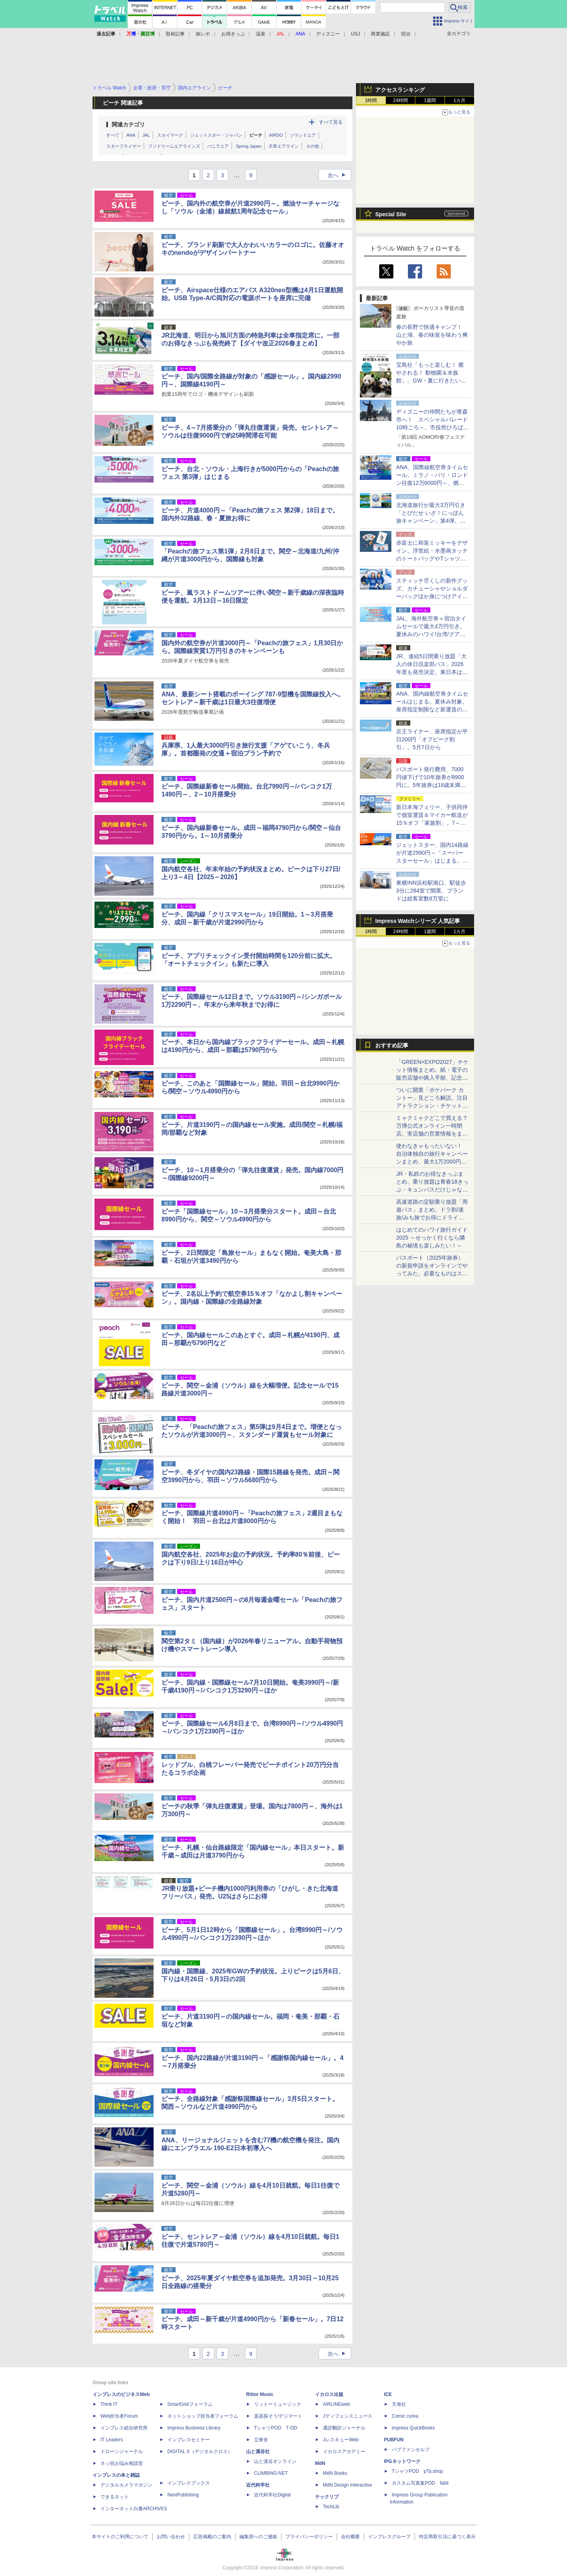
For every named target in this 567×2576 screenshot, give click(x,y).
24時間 (400, 100)
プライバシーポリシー (309, 2536)
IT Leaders (111, 2439)
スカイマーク (170, 135)
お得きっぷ (233, 34)
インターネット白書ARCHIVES (133, 2508)
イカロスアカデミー (344, 2451)
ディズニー (328, 34)
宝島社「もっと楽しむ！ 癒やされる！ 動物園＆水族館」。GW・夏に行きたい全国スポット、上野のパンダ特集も (432, 380)
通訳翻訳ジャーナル (344, 2428)
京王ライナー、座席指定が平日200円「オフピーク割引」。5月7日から (432, 739)
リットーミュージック (277, 2404)
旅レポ (203, 34)
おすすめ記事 (391, 1045)
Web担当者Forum (119, 2416)
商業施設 (380, 34)
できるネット (114, 2497)
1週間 (430, 100)
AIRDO (276, 135)
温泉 (260, 34)
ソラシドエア (303, 135)
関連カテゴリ (128, 124)
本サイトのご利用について (120, 2536)
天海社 (399, 2404)
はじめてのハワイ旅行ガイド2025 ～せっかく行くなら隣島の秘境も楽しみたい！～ (432, 1238)
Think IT (108, 2404)
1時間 (371, 100)
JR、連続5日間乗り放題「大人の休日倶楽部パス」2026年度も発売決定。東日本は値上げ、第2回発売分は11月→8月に (432, 672)
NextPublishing (183, 2495)
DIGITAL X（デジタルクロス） (199, 2451)
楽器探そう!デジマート (278, 2416)
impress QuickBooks (413, 2428)
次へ (339, 175)
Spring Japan (248, 146)
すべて (112, 135)
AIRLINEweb (336, 2404)
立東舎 (261, 2439)
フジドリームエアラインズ (174, 146)
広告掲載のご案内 (212, 2536)
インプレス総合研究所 (124, 2428)
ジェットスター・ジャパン (216, 135)
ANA (130, 135)
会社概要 (350, 2536)
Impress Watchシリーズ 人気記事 (417, 921)
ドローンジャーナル (121, 2451)
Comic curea (405, 2416)
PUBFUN (394, 2439)
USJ (355, 34)
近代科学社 (258, 2485)
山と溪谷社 (258, 2451)
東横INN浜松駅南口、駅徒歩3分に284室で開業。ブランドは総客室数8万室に (431, 891)
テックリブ (327, 2497)
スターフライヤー (123, 146)
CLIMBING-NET (271, 2473)
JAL (146, 135)
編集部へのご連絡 (258, 2536)
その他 (312, 146)
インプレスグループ (389, 2536)
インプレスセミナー (188, 2439)
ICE (388, 2394)
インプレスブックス (188, 2483)
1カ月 (460, 100)
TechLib (331, 2506)
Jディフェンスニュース (347, 2416)
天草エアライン (284, 146)
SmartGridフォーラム (190, 2404)
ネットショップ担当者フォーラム (202, 2416)
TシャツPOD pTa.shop (417, 2471)
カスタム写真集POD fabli (420, 2483)
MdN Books (335, 2473)
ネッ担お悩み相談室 (121, 2463)
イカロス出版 (329, 2394)
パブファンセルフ (411, 2449)
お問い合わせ (171, 2536)
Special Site (390, 214)
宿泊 (405, 34)
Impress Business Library (193, 2428)
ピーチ (255, 135)
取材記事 (175, 34)
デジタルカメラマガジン (126, 2485)
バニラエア (218, 146)
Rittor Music (259, 2394)
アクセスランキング (400, 90)
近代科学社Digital (272, 2495)
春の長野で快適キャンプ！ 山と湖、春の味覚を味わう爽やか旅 (432, 335)
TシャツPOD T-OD (275, 2428)
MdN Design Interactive (347, 2485)
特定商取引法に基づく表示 (447, 2536)
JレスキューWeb (340, 2439)
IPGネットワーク (402, 2461)
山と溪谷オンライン (275, 2461)
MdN (320, 2463)
